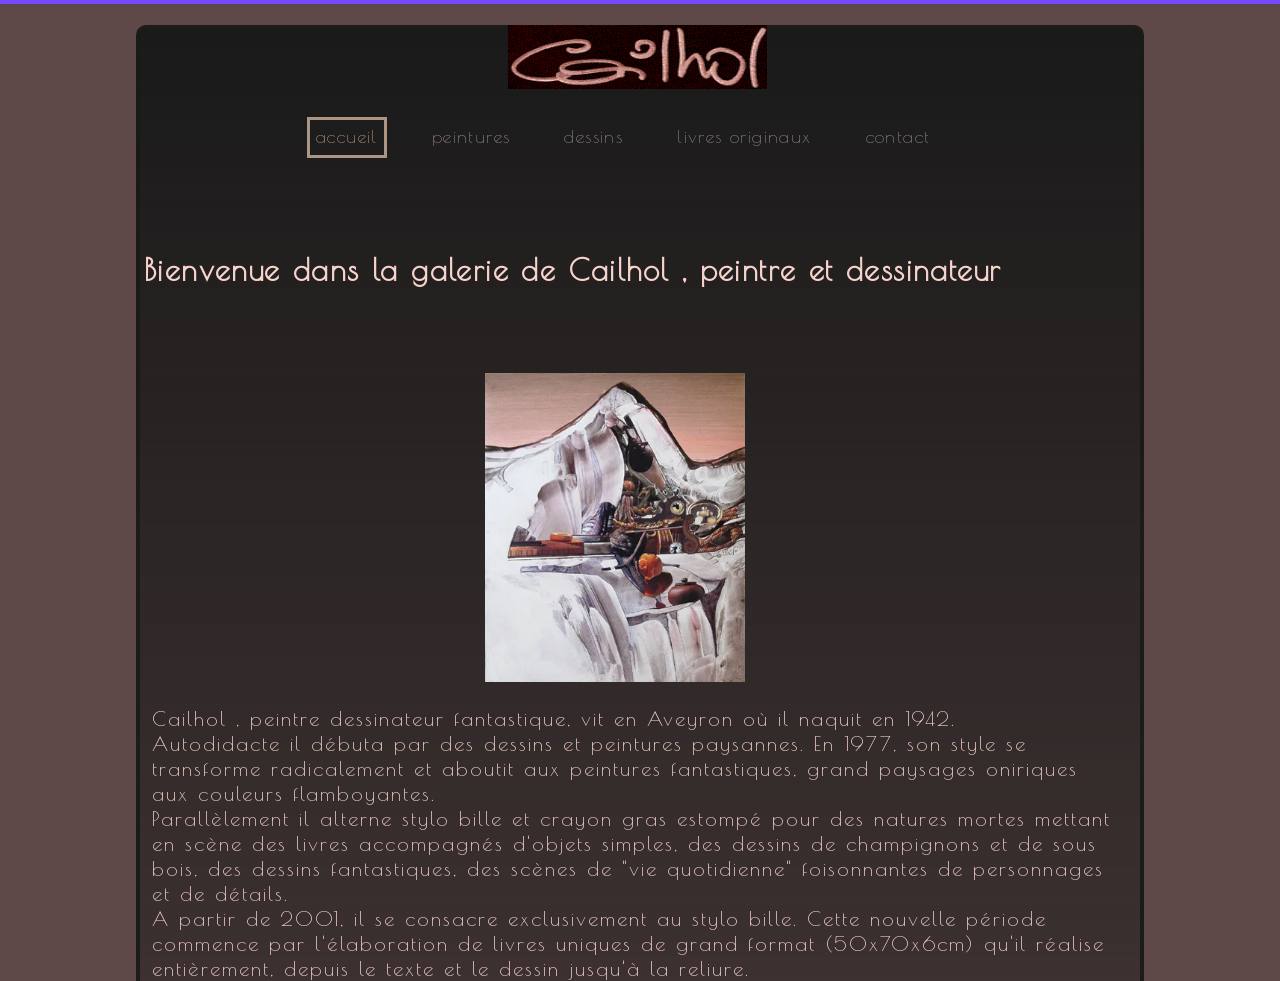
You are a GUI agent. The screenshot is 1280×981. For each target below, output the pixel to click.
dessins (593, 136)
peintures (471, 136)
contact (898, 136)
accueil (347, 136)
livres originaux (744, 136)
